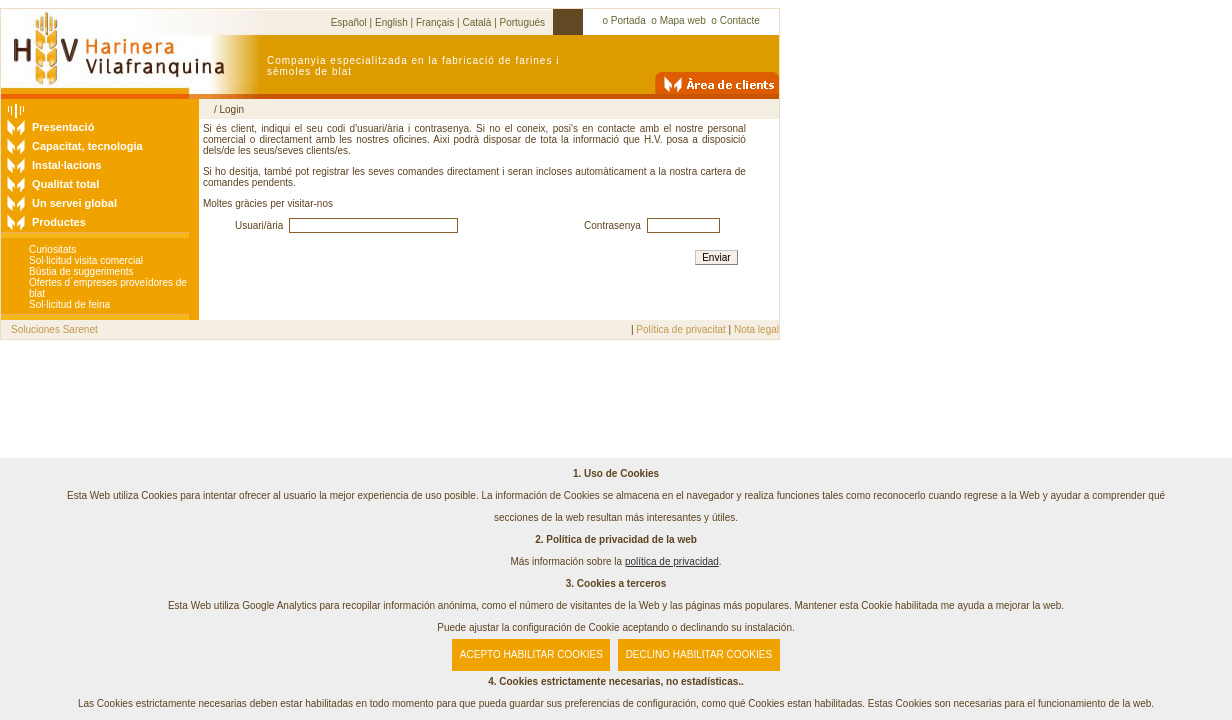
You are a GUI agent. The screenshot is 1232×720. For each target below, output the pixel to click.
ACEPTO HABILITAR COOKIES (531, 654)
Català (476, 22)
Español (349, 22)
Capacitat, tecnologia (87, 146)
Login (231, 109)
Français (435, 22)
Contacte (740, 20)
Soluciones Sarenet (54, 329)
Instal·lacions (67, 165)
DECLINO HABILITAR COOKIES (699, 654)
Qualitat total (65, 184)
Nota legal (756, 329)
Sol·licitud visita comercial (86, 260)
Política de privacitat (681, 329)
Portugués (523, 22)
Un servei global (74, 203)
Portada (628, 20)
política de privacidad (672, 561)
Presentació (63, 127)
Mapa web (683, 20)
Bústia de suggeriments (81, 271)
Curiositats (52, 249)
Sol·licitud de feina (69, 304)
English (391, 22)
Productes (59, 222)
